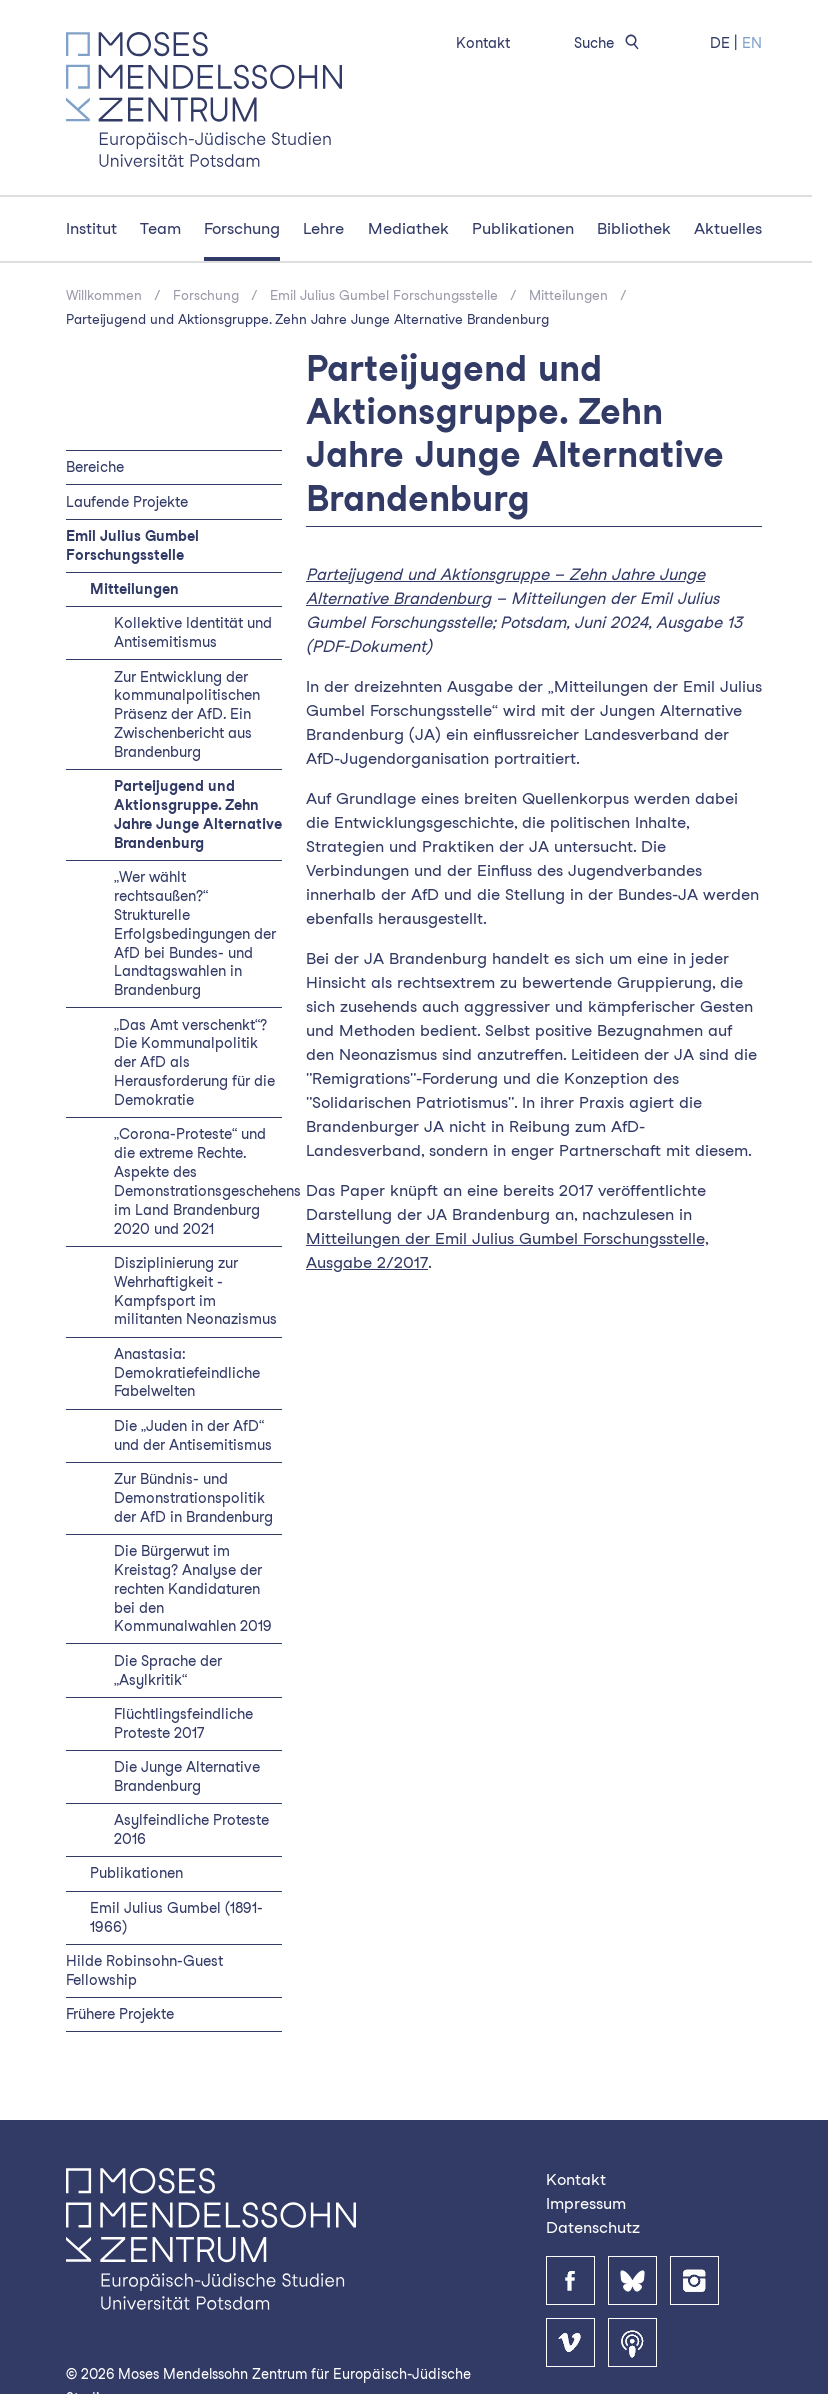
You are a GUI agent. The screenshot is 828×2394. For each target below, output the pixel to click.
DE (720, 42)
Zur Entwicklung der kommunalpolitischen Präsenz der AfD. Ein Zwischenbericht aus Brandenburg (187, 714)
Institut (91, 228)
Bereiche (95, 466)
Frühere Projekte (120, 2013)
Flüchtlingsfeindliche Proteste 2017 (183, 1723)
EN (752, 42)
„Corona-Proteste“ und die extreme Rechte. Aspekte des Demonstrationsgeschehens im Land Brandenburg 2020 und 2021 (207, 1180)
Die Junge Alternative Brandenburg (187, 1776)
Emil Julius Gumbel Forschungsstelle (384, 295)
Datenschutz (593, 2227)
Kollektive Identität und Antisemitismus (193, 632)
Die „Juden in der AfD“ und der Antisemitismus (193, 1435)
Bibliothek (634, 228)
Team (160, 228)
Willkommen (104, 295)
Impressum (586, 2203)
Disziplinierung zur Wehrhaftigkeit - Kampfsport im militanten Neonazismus (195, 1291)
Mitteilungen (568, 295)
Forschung (242, 228)
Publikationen (523, 228)
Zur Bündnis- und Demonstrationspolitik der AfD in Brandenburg (193, 1497)
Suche (610, 42)
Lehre (323, 228)
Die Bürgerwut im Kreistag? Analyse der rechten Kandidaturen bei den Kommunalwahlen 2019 (193, 1588)
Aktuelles (728, 228)
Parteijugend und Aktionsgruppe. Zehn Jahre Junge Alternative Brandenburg (307, 319)
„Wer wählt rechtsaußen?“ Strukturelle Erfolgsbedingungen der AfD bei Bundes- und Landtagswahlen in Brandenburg (195, 933)
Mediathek (408, 228)
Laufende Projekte (127, 501)
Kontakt (483, 42)
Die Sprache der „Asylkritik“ (168, 1670)
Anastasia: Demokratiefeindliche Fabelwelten (187, 1372)
